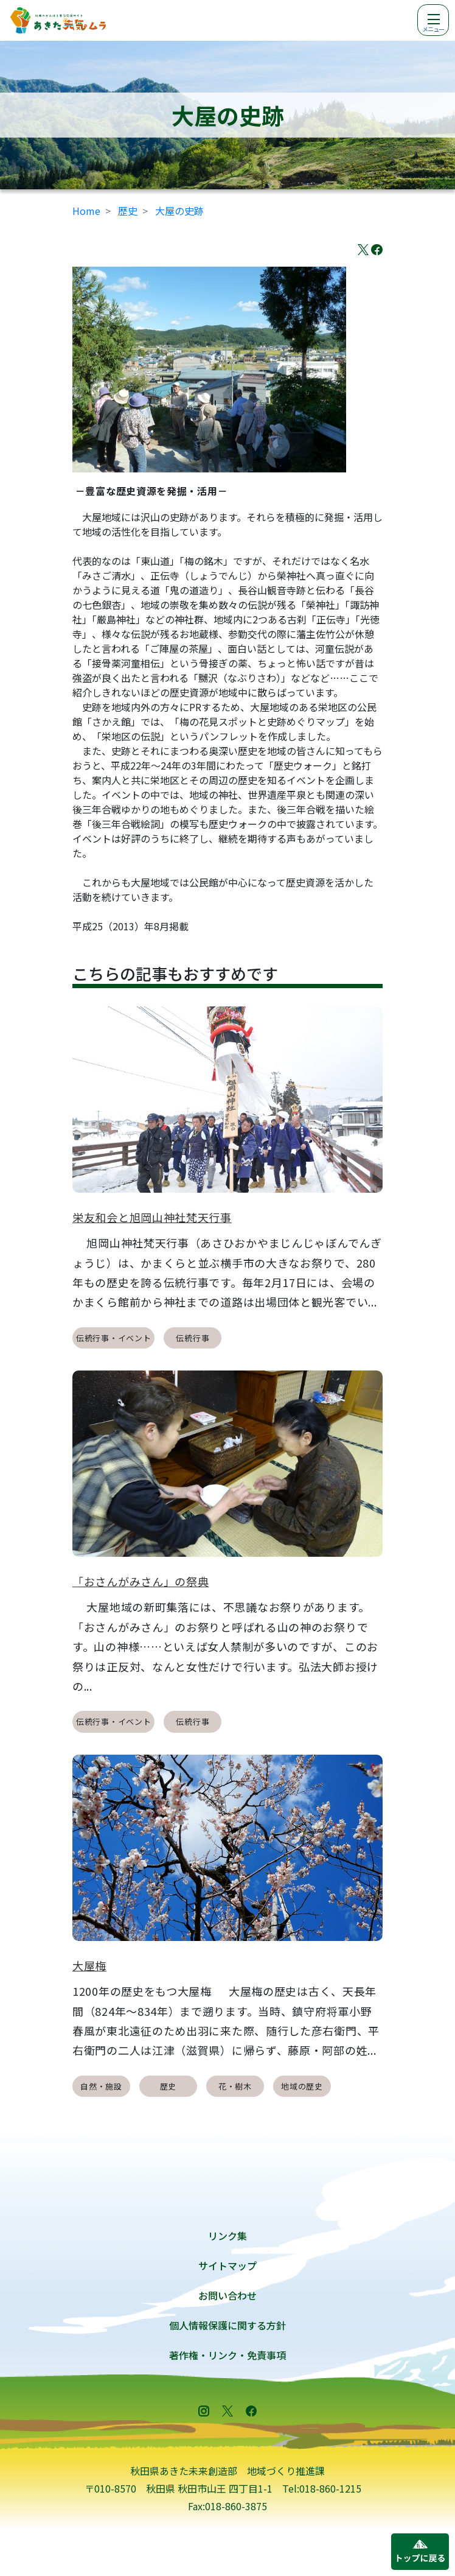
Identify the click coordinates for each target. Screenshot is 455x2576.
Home (86, 210)
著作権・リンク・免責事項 (227, 2355)
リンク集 (227, 2235)
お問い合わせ (227, 2295)
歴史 (127, 210)
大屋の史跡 (179, 210)
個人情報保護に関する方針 (227, 2325)
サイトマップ (227, 2265)
